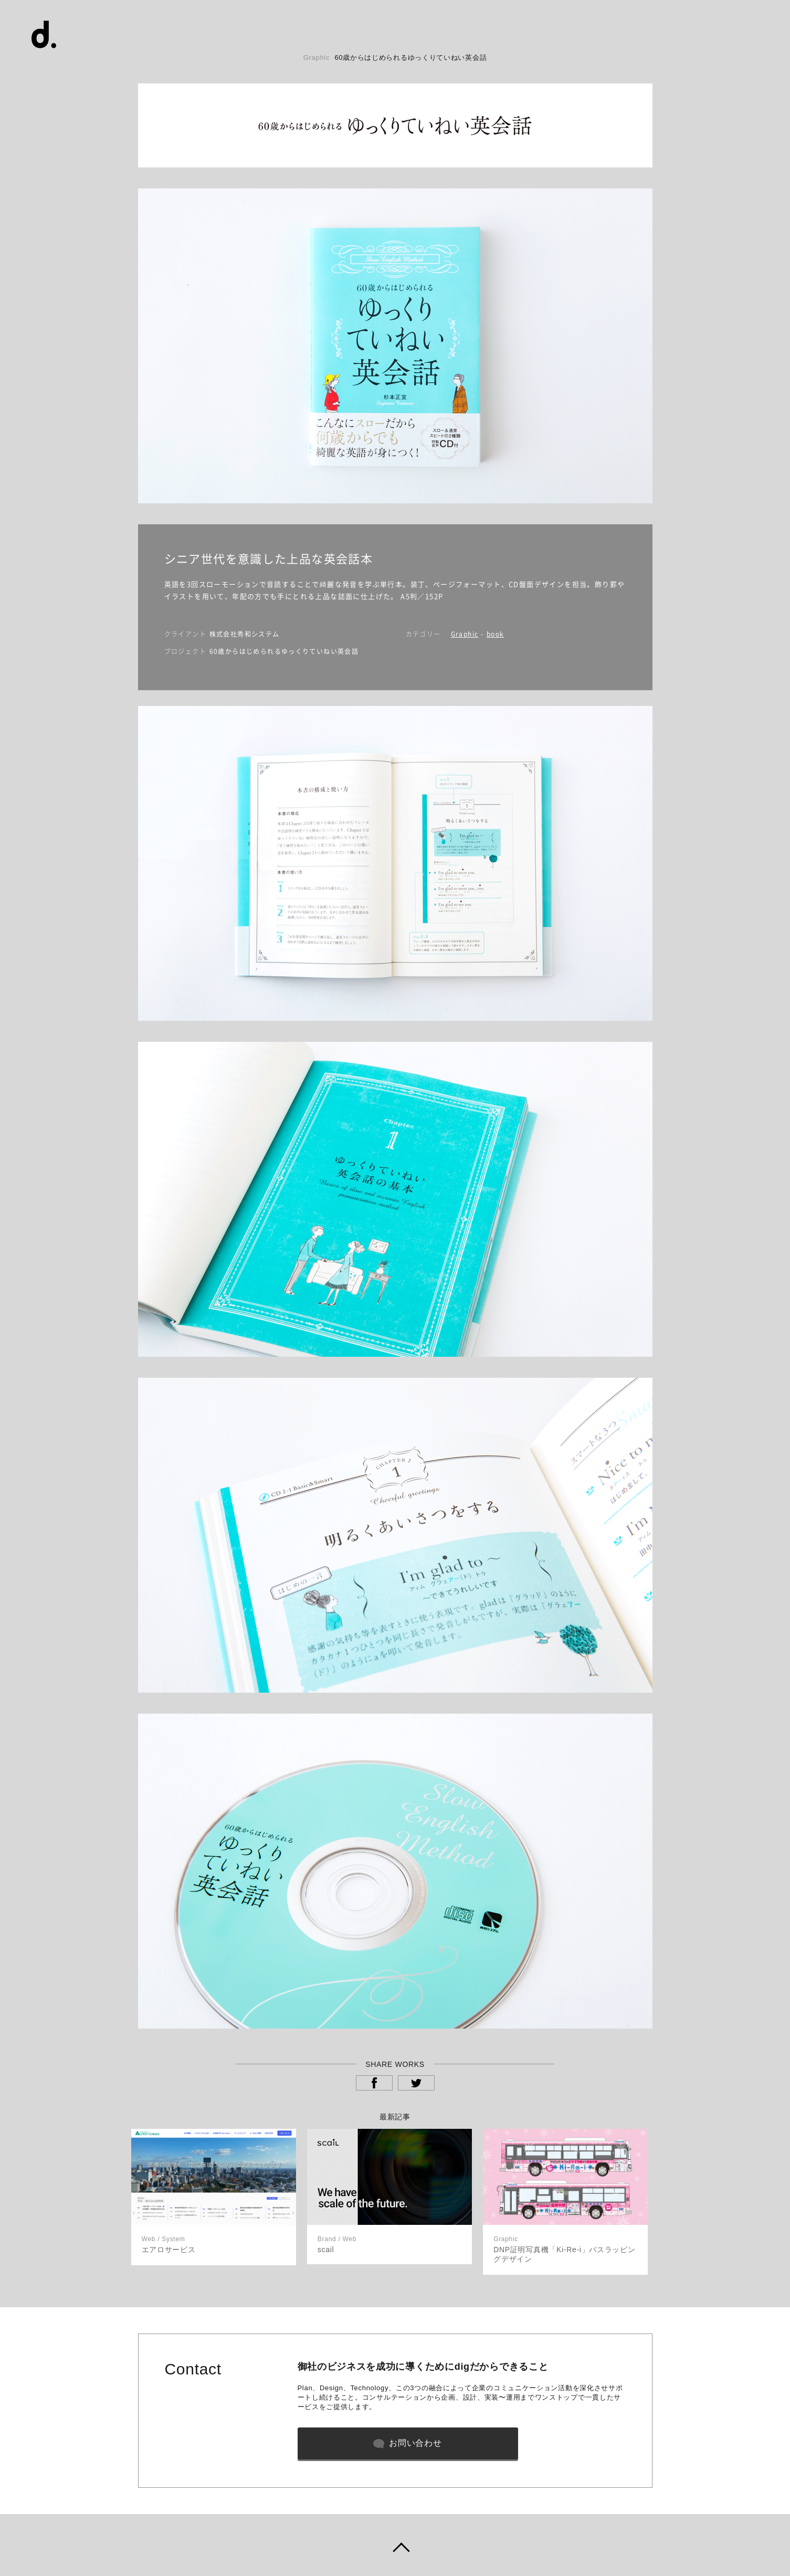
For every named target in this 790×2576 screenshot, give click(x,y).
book (495, 634)
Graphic (465, 634)
